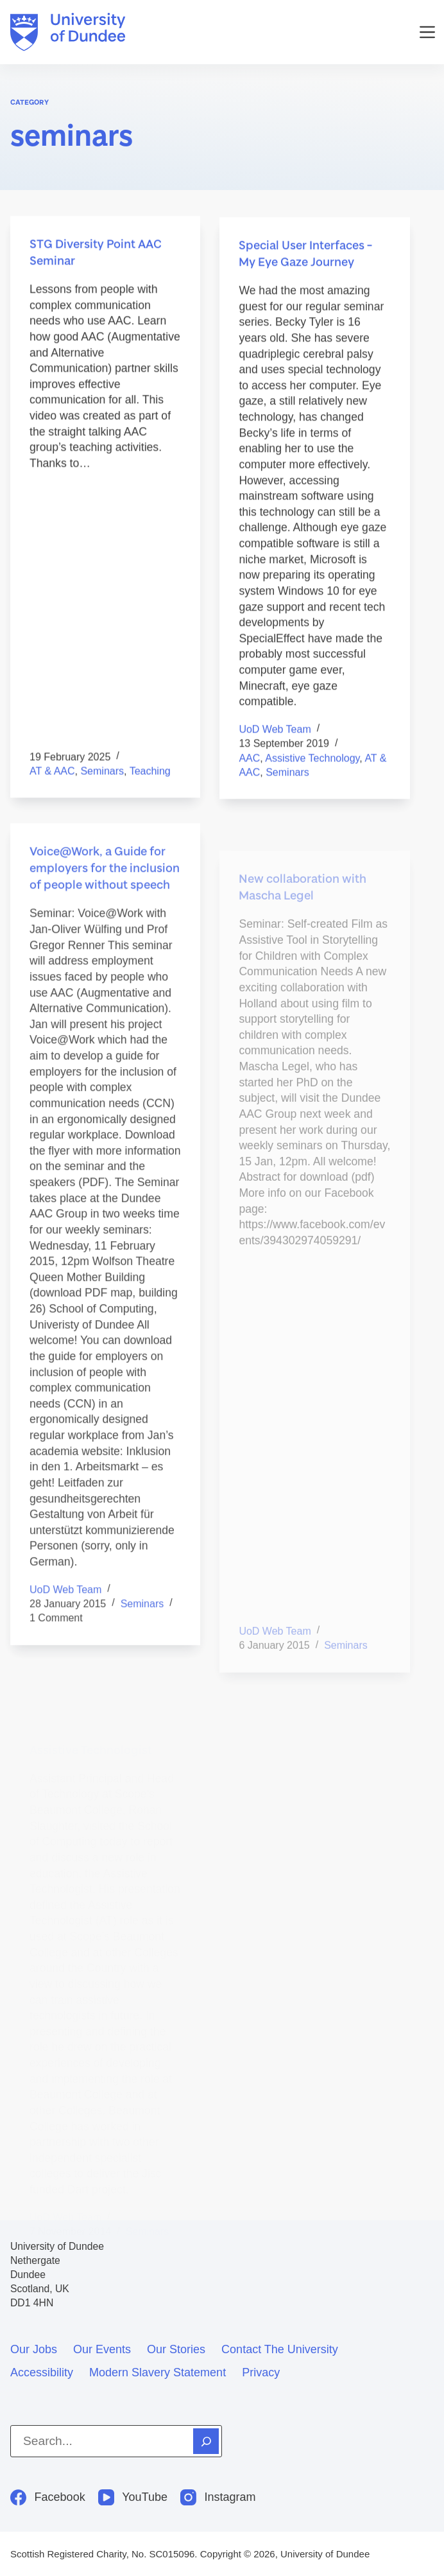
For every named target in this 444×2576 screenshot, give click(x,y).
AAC (249, 759)
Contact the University (279, 2349)
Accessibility (41, 2372)
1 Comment (56, 1628)
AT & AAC (52, 771)
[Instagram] (218, 2497)
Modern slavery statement (157, 2372)
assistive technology (312, 759)
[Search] (206, 2441)
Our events (102, 2349)
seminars (102, 771)
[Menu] (427, 32)
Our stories (176, 2349)
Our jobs (33, 2349)
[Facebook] (47, 2497)
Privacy (261, 2372)
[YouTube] (132, 2497)
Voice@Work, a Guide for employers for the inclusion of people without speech (105, 877)
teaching (150, 771)
